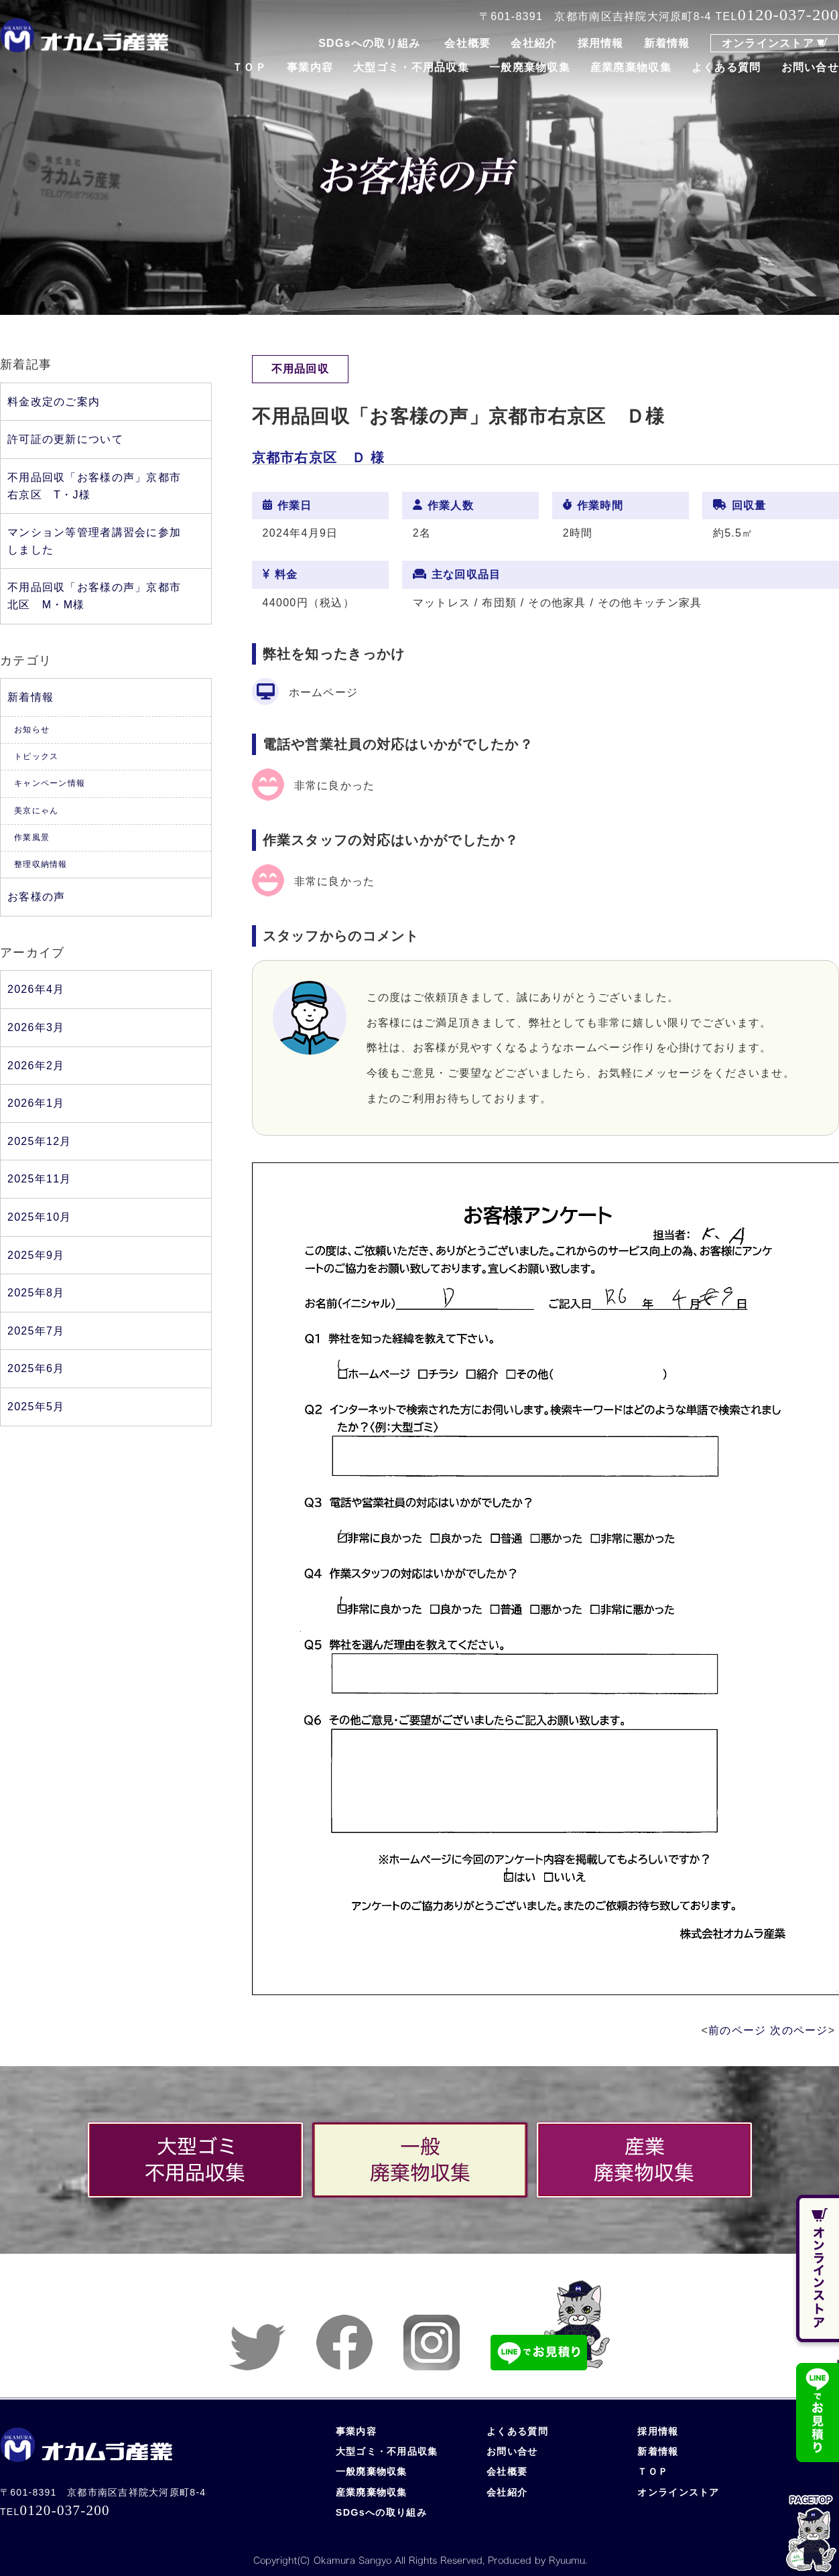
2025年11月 (39, 1178)
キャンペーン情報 (49, 783)
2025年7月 (35, 1331)
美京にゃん (36, 810)
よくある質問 (726, 67)
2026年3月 (35, 1027)
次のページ (799, 2030)
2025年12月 (39, 1141)
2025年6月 (35, 1368)
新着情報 (667, 43)
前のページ (737, 2030)
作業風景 (32, 837)
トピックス (36, 756)
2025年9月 (35, 1255)
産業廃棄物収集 (630, 67)
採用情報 (601, 43)
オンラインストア (768, 43)
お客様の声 (36, 896)
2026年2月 (35, 1065)
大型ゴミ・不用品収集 (411, 67)
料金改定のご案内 (53, 401)
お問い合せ (810, 67)
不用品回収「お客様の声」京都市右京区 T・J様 (94, 486)
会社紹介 (534, 43)
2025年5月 (35, 1406)
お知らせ (32, 729)
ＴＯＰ (249, 67)
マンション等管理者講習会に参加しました (94, 541)
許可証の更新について (65, 439)
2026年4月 (35, 989)
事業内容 (310, 67)
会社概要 (467, 43)
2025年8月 (35, 1292)
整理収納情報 (41, 864)
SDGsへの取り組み (369, 43)
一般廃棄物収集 (529, 67)
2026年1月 (35, 1103)
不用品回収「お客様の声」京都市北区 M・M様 (94, 596)
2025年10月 (39, 1217)
